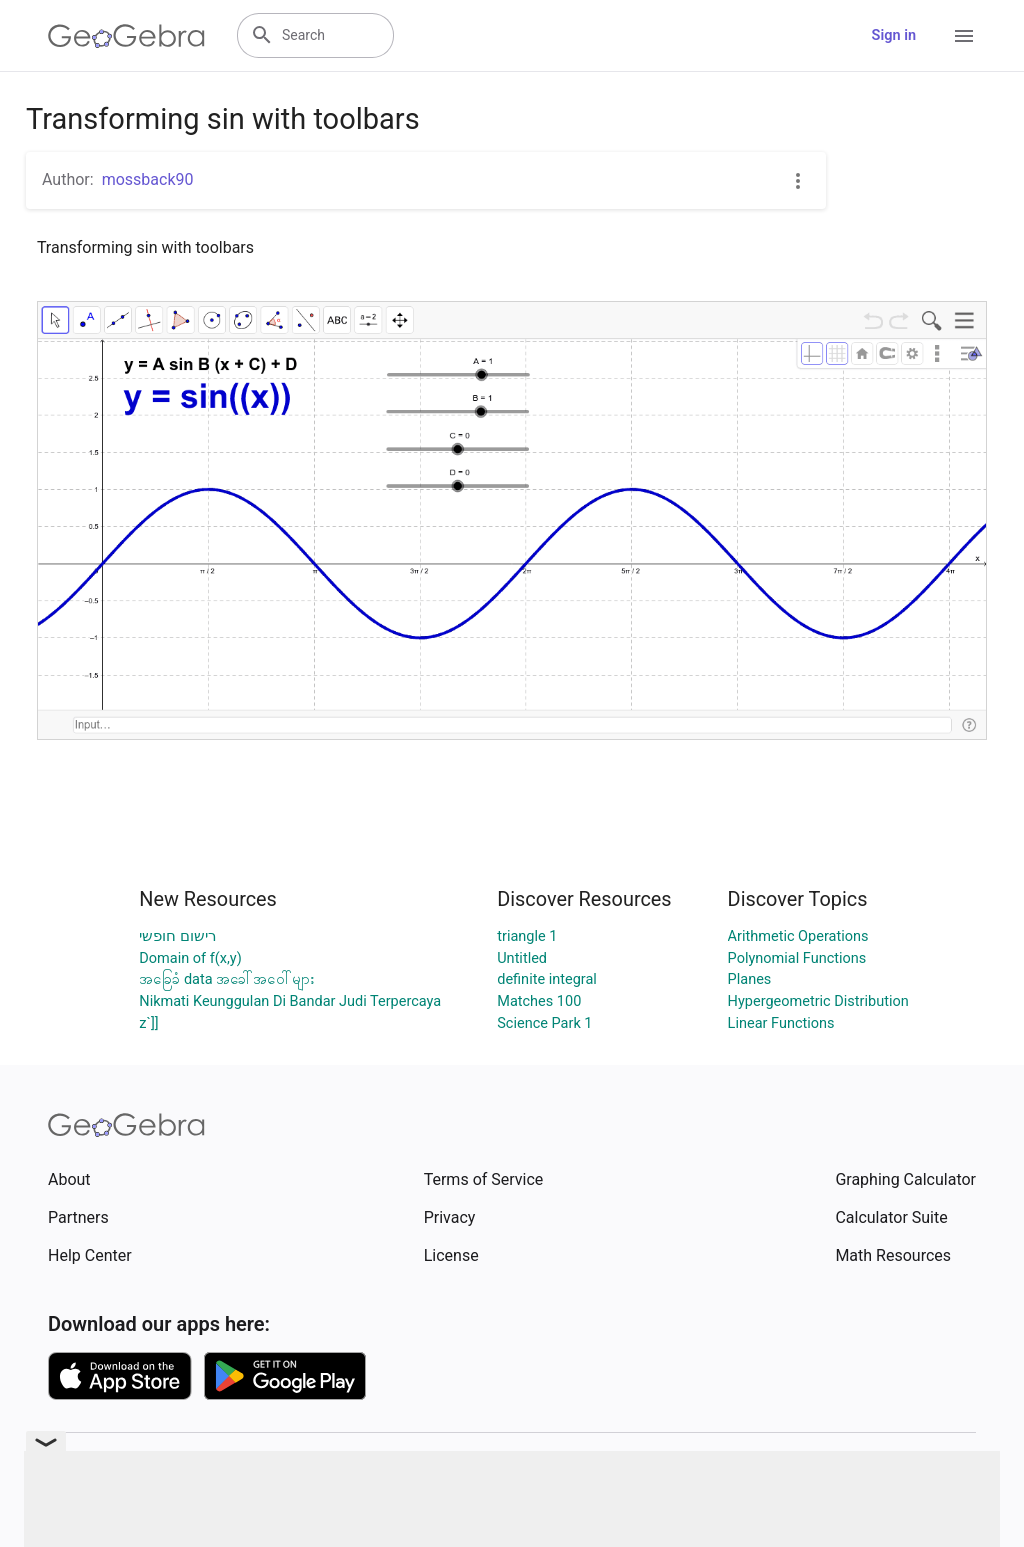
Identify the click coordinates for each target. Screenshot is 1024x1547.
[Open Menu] (964, 36)
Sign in (894, 35)
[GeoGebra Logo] (126, 36)
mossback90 (148, 179)
